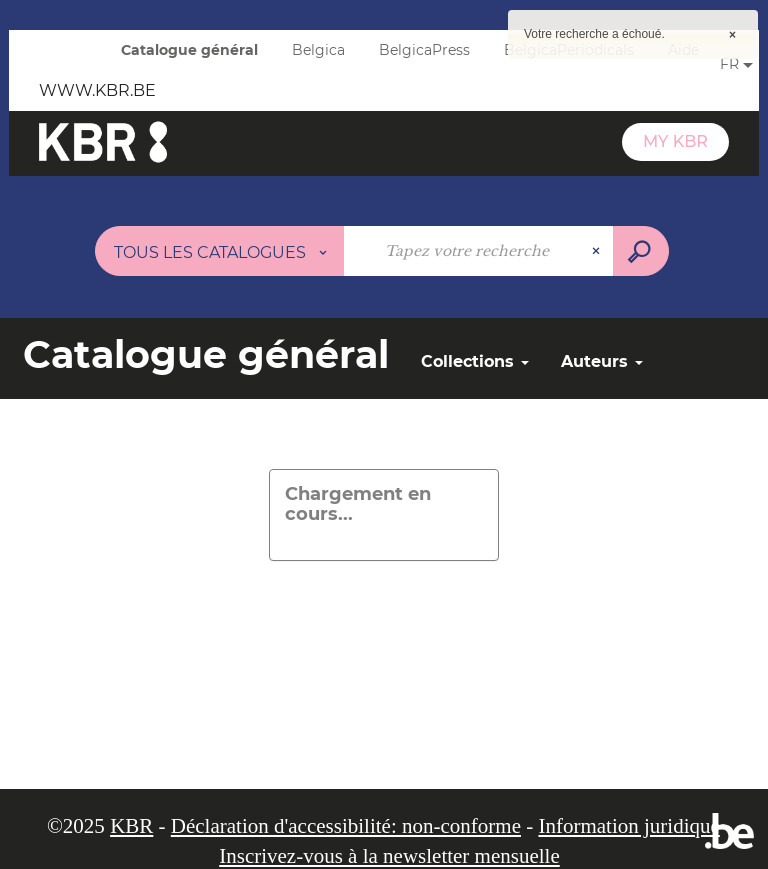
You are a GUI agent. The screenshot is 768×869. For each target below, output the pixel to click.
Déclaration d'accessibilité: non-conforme (346, 826)
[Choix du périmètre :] (220, 251)
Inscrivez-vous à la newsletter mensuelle (389, 856)
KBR (131, 826)
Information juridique (628, 826)
